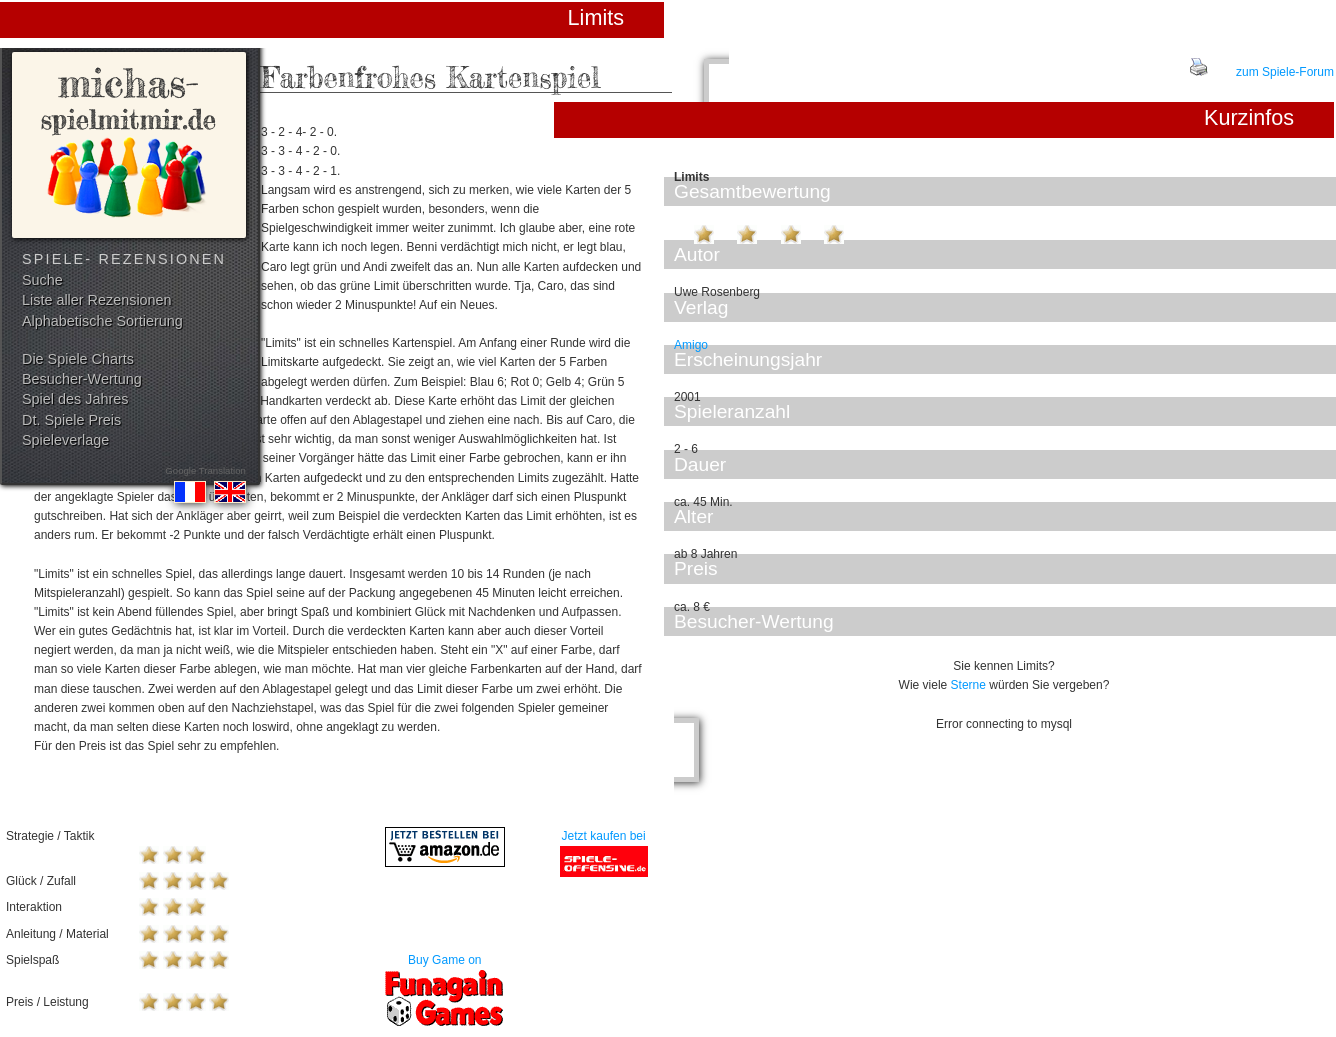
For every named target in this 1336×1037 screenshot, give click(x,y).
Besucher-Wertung (82, 379)
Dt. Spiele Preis (71, 420)
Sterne (968, 685)
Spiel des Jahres (75, 399)
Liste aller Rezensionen (97, 300)
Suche (42, 280)
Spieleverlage (65, 440)
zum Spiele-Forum (1285, 72)
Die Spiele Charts (78, 359)
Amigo (691, 345)
